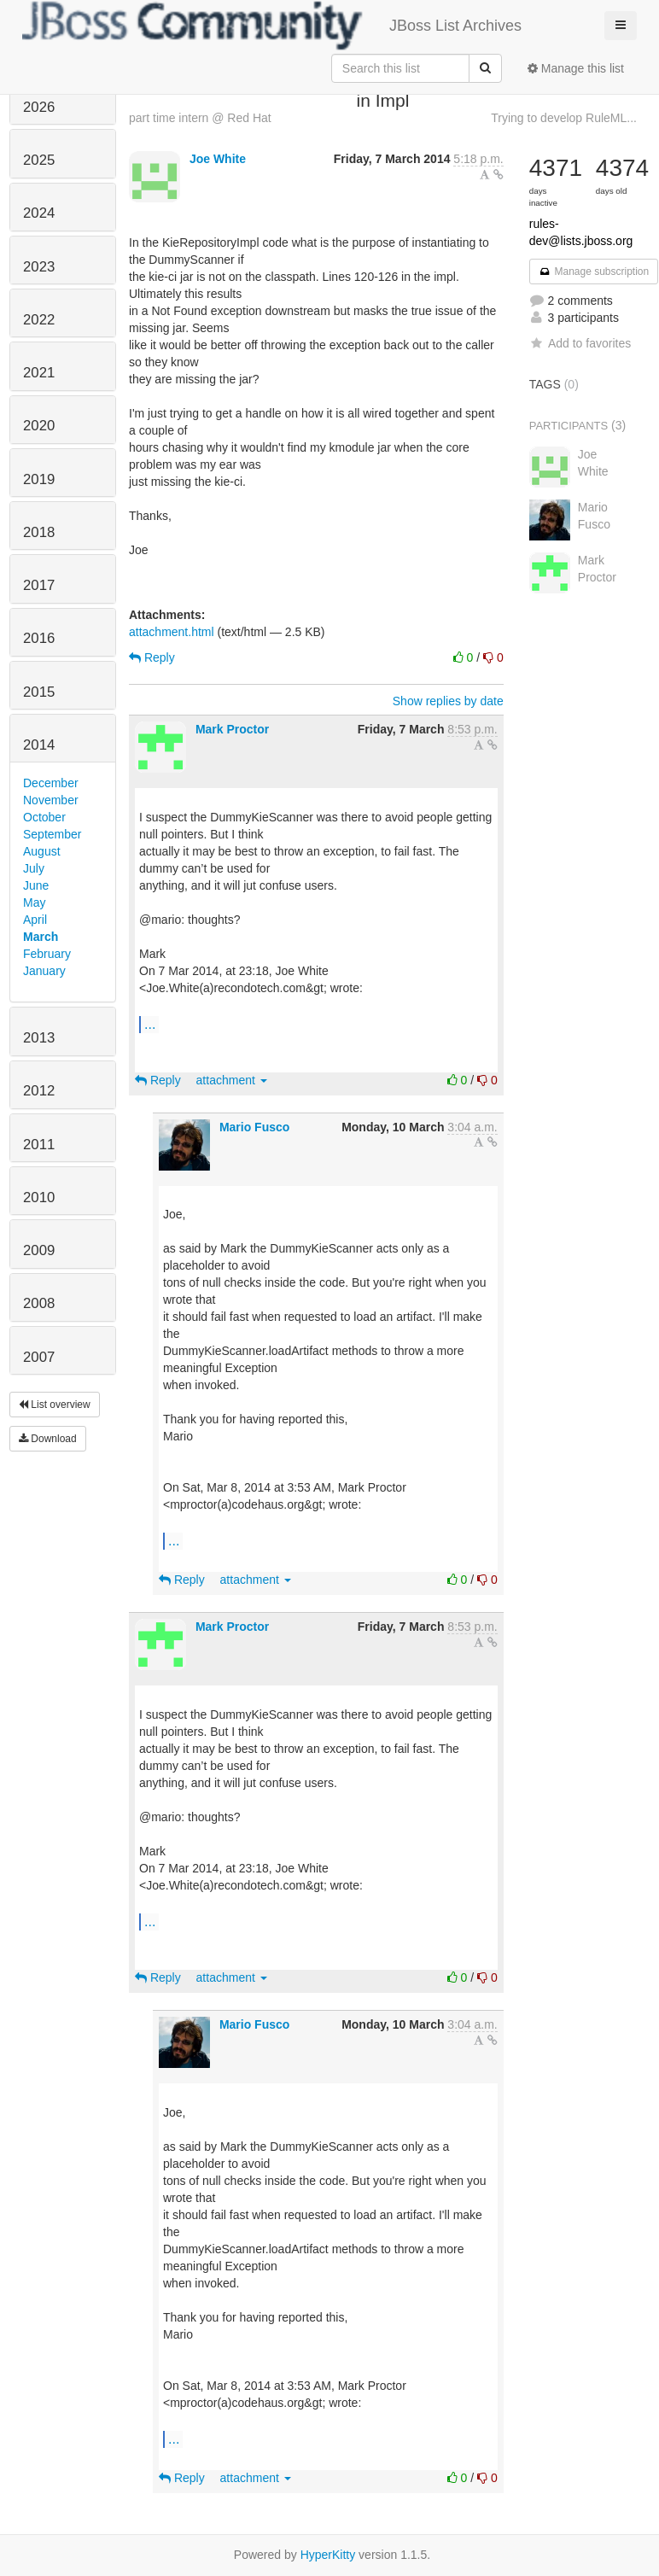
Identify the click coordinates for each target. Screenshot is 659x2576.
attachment (231, 1080)
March (40, 936)
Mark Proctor (232, 729)
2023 (39, 267)
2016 (39, 638)
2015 (39, 692)
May (34, 902)
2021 (39, 373)
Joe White (218, 159)
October (44, 817)
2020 (39, 426)
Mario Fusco (254, 1127)
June (36, 885)
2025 (39, 160)
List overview (54, 1405)
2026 (39, 107)
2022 (39, 320)
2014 (39, 745)
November (51, 800)
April (35, 919)
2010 (39, 1197)
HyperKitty (328, 2554)
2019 (39, 479)
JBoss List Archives (272, 25)
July (33, 868)
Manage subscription (594, 271)
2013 (39, 1038)
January (44, 971)
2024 (39, 213)
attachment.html (171, 632)
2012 (39, 1091)
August (42, 851)
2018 (39, 532)
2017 (39, 585)
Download (48, 1439)
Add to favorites (580, 343)
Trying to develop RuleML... (564, 118)
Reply (152, 657)
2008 (39, 1303)
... (149, 1023)
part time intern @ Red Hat (200, 118)
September (52, 834)
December (51, 783)
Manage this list (576, 68)
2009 (39, 1250)
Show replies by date (448, 701)
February (47, 954)
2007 (39, 1357)
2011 (39, 1144)
